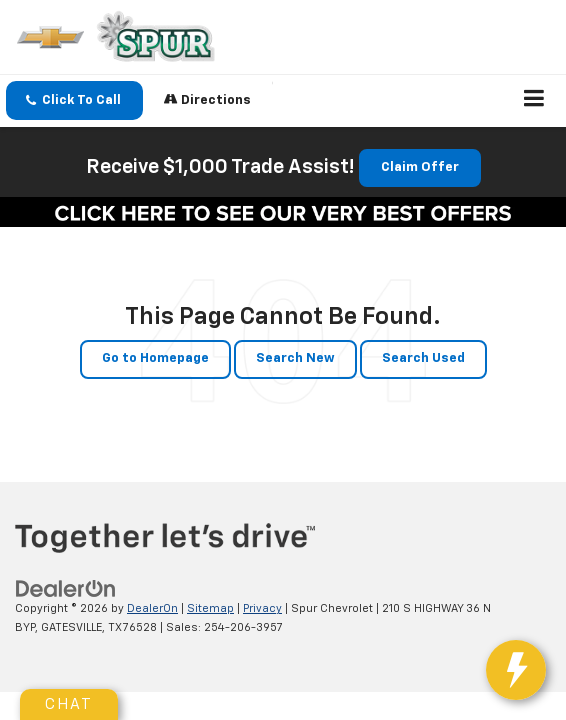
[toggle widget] (524, 680)
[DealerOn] (66, 589)
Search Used (423, 358)
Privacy (262, 608)
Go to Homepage (155, 358)
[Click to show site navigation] (534, 101)
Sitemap (210, 608)
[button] (74, 100)
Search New (295, 358)
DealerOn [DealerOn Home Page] (152, 608)
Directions (207, 99)
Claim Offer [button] (420, 167)
